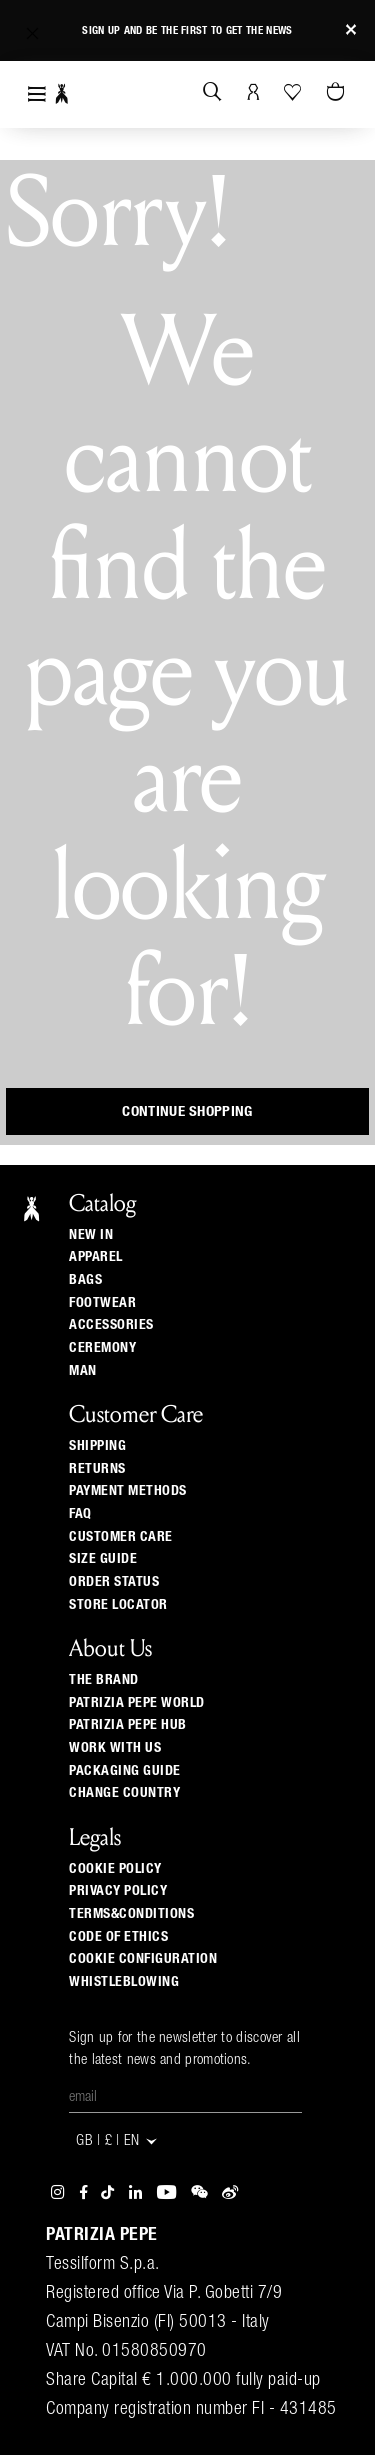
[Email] (185, 2098)
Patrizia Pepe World (137, 1703)
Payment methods (128, 1491)
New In (91, 1235)
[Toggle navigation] (37, 94)
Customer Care (121, 1537)
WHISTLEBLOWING (124, 1982)
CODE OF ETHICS (118, 1937)
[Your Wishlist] (294, 92)
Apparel (96, 1257)
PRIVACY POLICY (118, 1891)
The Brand (104, 1680)
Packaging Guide (125, 1771)
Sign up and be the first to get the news (187, 30)
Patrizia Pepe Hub (128, 1725)
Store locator (118, 1605)
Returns (97, 1469)
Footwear (102, 1303)
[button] (32, 33)
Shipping (97, 1446)
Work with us (115, 1748)
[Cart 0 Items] (338, 93)
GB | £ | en (117, 2141)
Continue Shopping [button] (187, 1111)
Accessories (111, 1325)
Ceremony (102, 1348)
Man (83, 1371)
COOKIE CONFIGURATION (143, 1959)
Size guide (103, 1559)
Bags (85, 1280)
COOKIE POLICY (115, 1869)
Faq (80, 1514)
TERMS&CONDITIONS (131, 1914)
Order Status (114, 1582)
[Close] (351, 30)
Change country (124, 1793)
